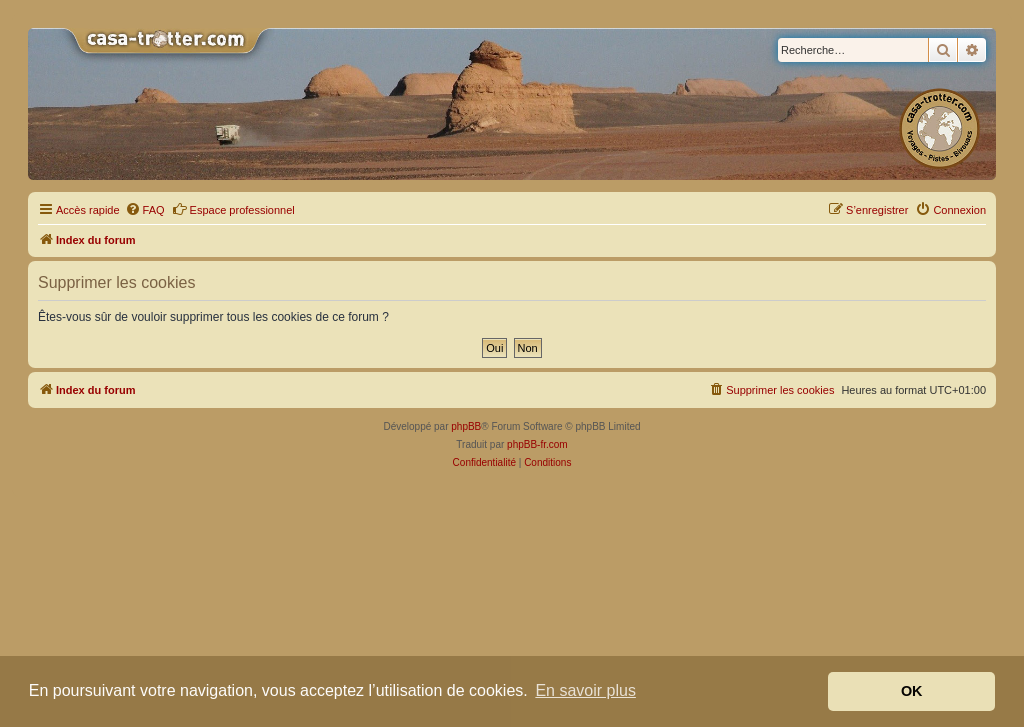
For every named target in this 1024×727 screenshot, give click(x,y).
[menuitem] (145, 210)
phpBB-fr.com (537, 444)
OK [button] (912, 691)
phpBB (466, 426)
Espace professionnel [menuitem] (233, 209)
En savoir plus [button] (585, 690)
